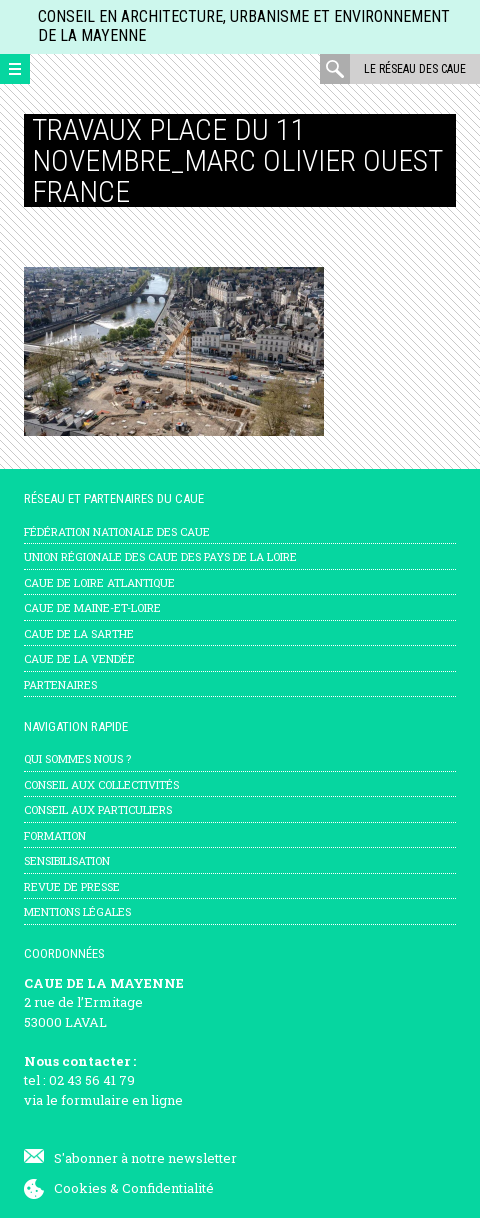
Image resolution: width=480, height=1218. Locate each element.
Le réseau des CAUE (415, 69)
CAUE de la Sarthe (79, 633)
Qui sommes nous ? (77, 758)
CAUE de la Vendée (79, 658)
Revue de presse (72, 886)
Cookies (80, 1188)
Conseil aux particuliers (98, 809)
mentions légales (77, 911)
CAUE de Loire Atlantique (99, 582)
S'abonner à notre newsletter (145, 1158)
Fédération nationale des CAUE (117, 531)
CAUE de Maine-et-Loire (92, 607)
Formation (55, 835)
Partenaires (60, 684)
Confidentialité (168, 1188)
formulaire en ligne (122, 1100)
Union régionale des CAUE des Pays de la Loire (160, 556)
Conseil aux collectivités (101, 784)
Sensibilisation (67, 860)
